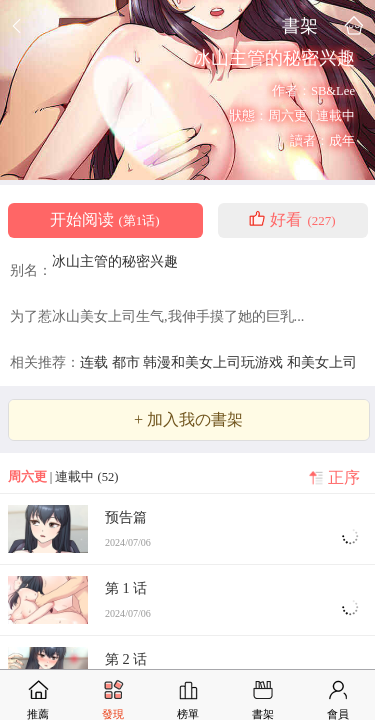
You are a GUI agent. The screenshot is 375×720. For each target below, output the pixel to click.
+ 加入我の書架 (188, 420)
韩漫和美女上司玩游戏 (215, 362)
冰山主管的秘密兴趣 (115, 261)
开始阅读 (104, 220)
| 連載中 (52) (63, 477)
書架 (300, 25)
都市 (128, 362)
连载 (96, 362)
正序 (344, 478)
